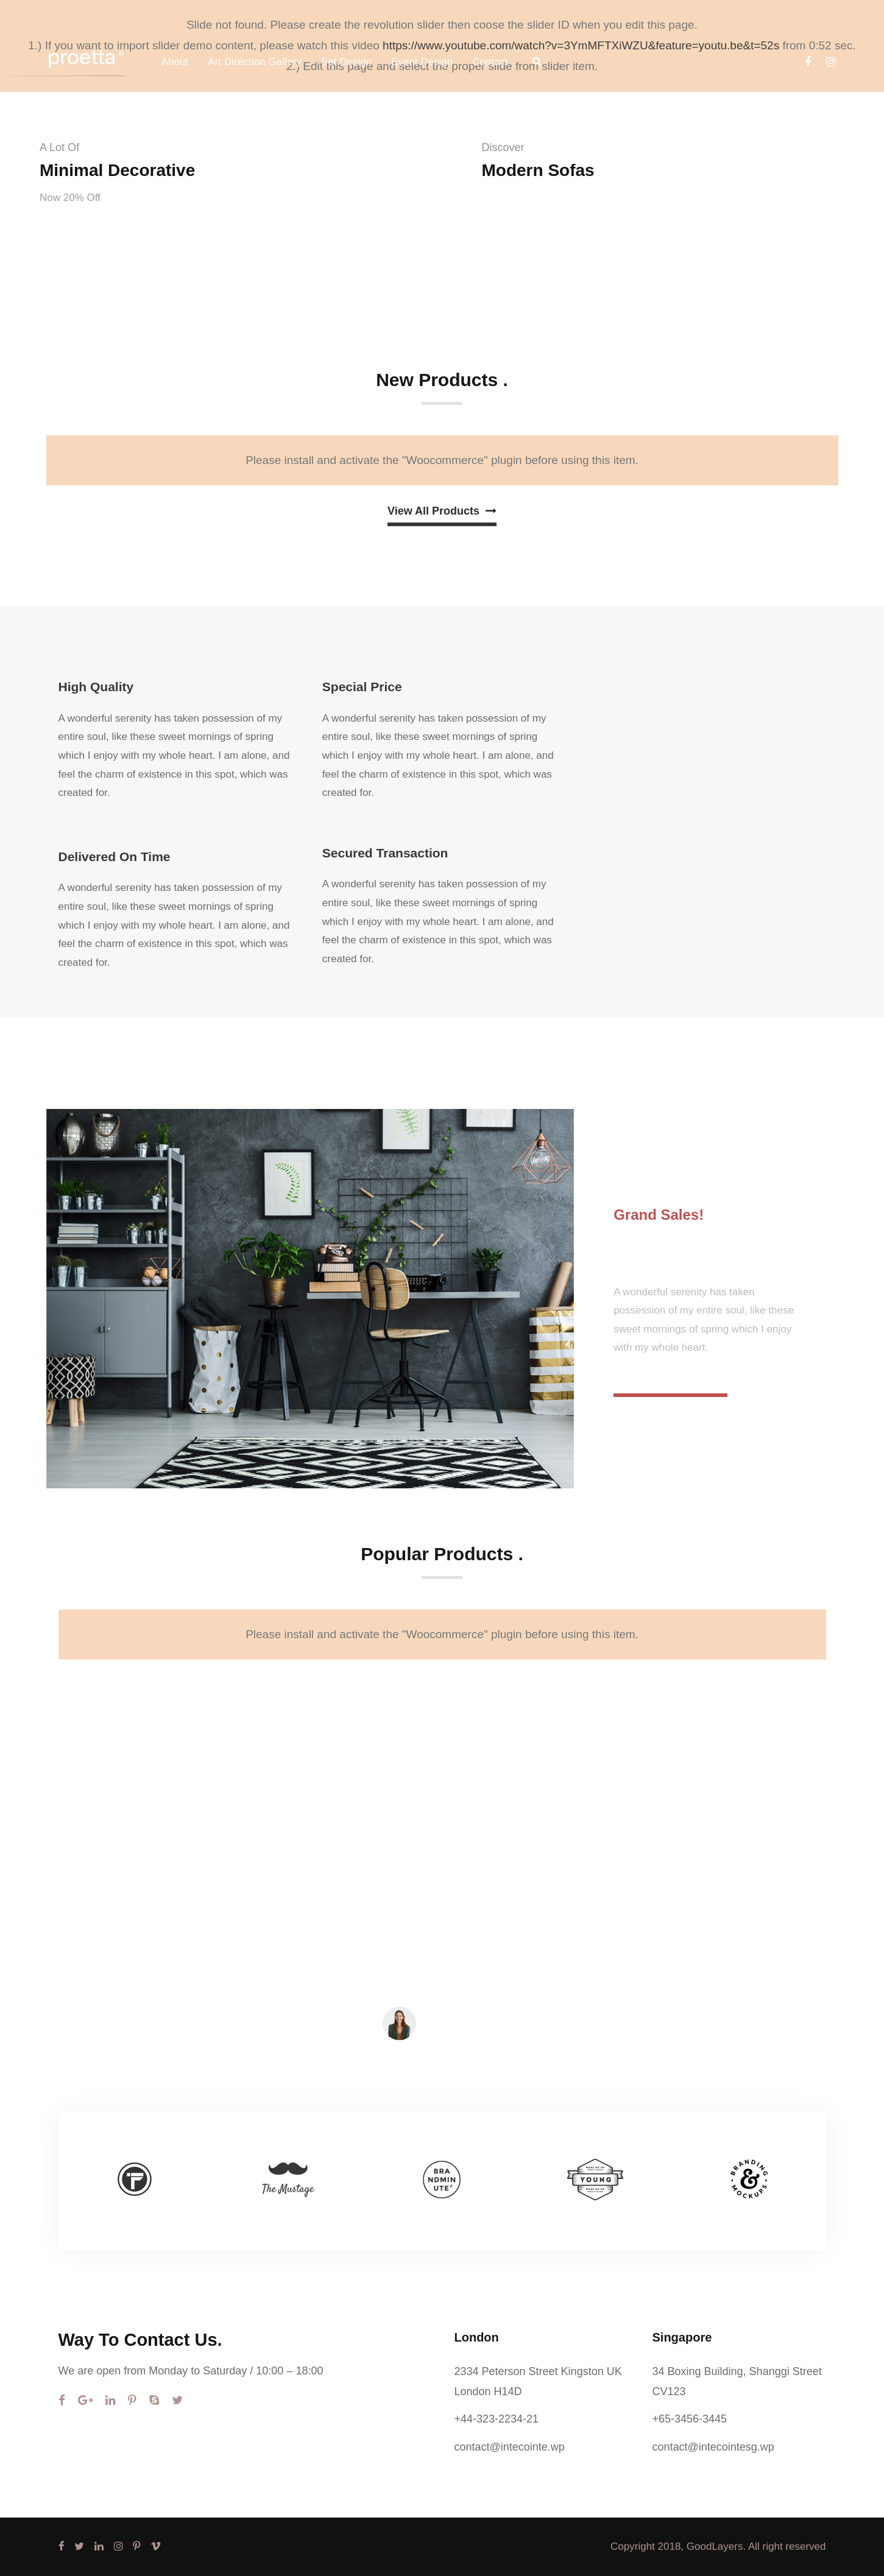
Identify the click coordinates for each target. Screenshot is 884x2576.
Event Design (422, 62)
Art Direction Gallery (255, 62)
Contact (490, 62)
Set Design (346, 62)
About (174, 62)
